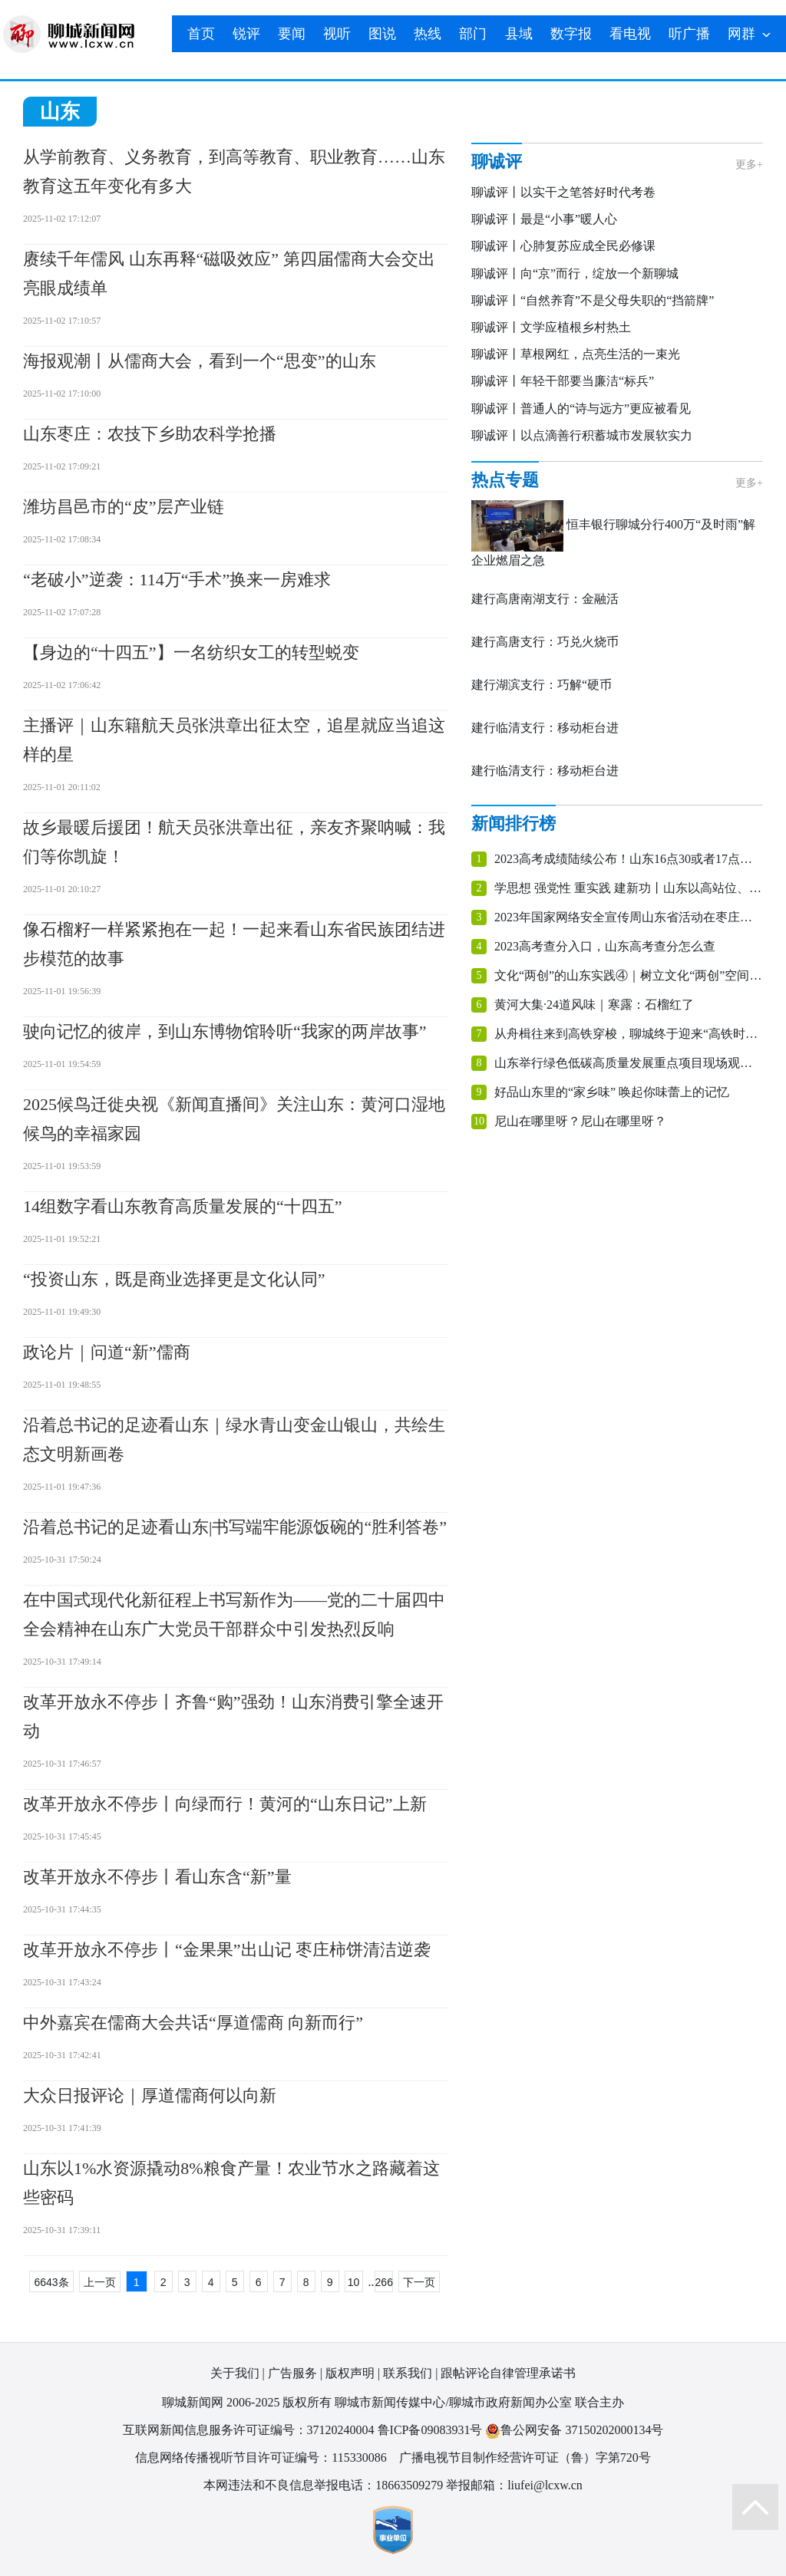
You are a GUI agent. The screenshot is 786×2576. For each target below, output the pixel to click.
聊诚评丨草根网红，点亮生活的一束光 (575, 354)
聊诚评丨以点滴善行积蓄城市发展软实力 (581, 435)
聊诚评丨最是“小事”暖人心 (544, 219)
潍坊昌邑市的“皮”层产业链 (123, 506)
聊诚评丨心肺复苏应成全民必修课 (563, 245)
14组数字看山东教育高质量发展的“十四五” (182, 1206)
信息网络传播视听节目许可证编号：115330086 (260, 2457)
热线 (427, 33)
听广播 (689, 33)
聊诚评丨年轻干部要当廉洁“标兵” (562, 380)
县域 (519, 33)
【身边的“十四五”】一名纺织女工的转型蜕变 (191, 652)
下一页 (419, 2282)
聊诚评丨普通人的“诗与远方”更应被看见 (581, 408)
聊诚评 (496, 161)
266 (384, 2282)
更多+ (749, 164)
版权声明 (350, 2373)
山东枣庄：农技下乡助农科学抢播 (149, 433)
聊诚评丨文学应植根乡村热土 (551, 327)
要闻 (291, 33)
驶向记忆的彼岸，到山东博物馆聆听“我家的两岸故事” (225, 1031)
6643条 (51, 2282)
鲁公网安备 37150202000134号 (574, 2430)
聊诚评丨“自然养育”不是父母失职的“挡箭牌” (592, 300)
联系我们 (407, 2373)
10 (354, 2282)
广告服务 (292, 2373)
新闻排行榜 (513, 823)
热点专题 (505, 479)
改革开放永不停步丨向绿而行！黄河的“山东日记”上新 (225, 1803)
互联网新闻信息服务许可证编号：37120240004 (249, 2429)
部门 (473, 33)
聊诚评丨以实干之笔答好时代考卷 (563, 192)
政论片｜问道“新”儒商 (106, 1352)
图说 (382, 33)
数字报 (571, 33)
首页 (201, 33)
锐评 (246, 33)
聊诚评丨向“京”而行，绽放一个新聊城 (575, 273)
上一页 (100, 2282)
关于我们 (234, 2373)
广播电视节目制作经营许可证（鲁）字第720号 (525, 2457)
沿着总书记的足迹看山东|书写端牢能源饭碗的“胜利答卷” (235, 1527)
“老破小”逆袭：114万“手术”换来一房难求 (177, 579)
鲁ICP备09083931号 (430, 2429)
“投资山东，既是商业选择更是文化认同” (174, 1279)
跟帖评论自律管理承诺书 (508, 2373)
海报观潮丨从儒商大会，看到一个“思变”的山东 (199, 361)
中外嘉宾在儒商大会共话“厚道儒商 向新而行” (193, 2022)
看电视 (630, 33)
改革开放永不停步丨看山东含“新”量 (157, 1876)
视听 (337, 33)
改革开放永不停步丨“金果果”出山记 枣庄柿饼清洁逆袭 (227, 1949)
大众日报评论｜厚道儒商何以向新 (149, 2095)
